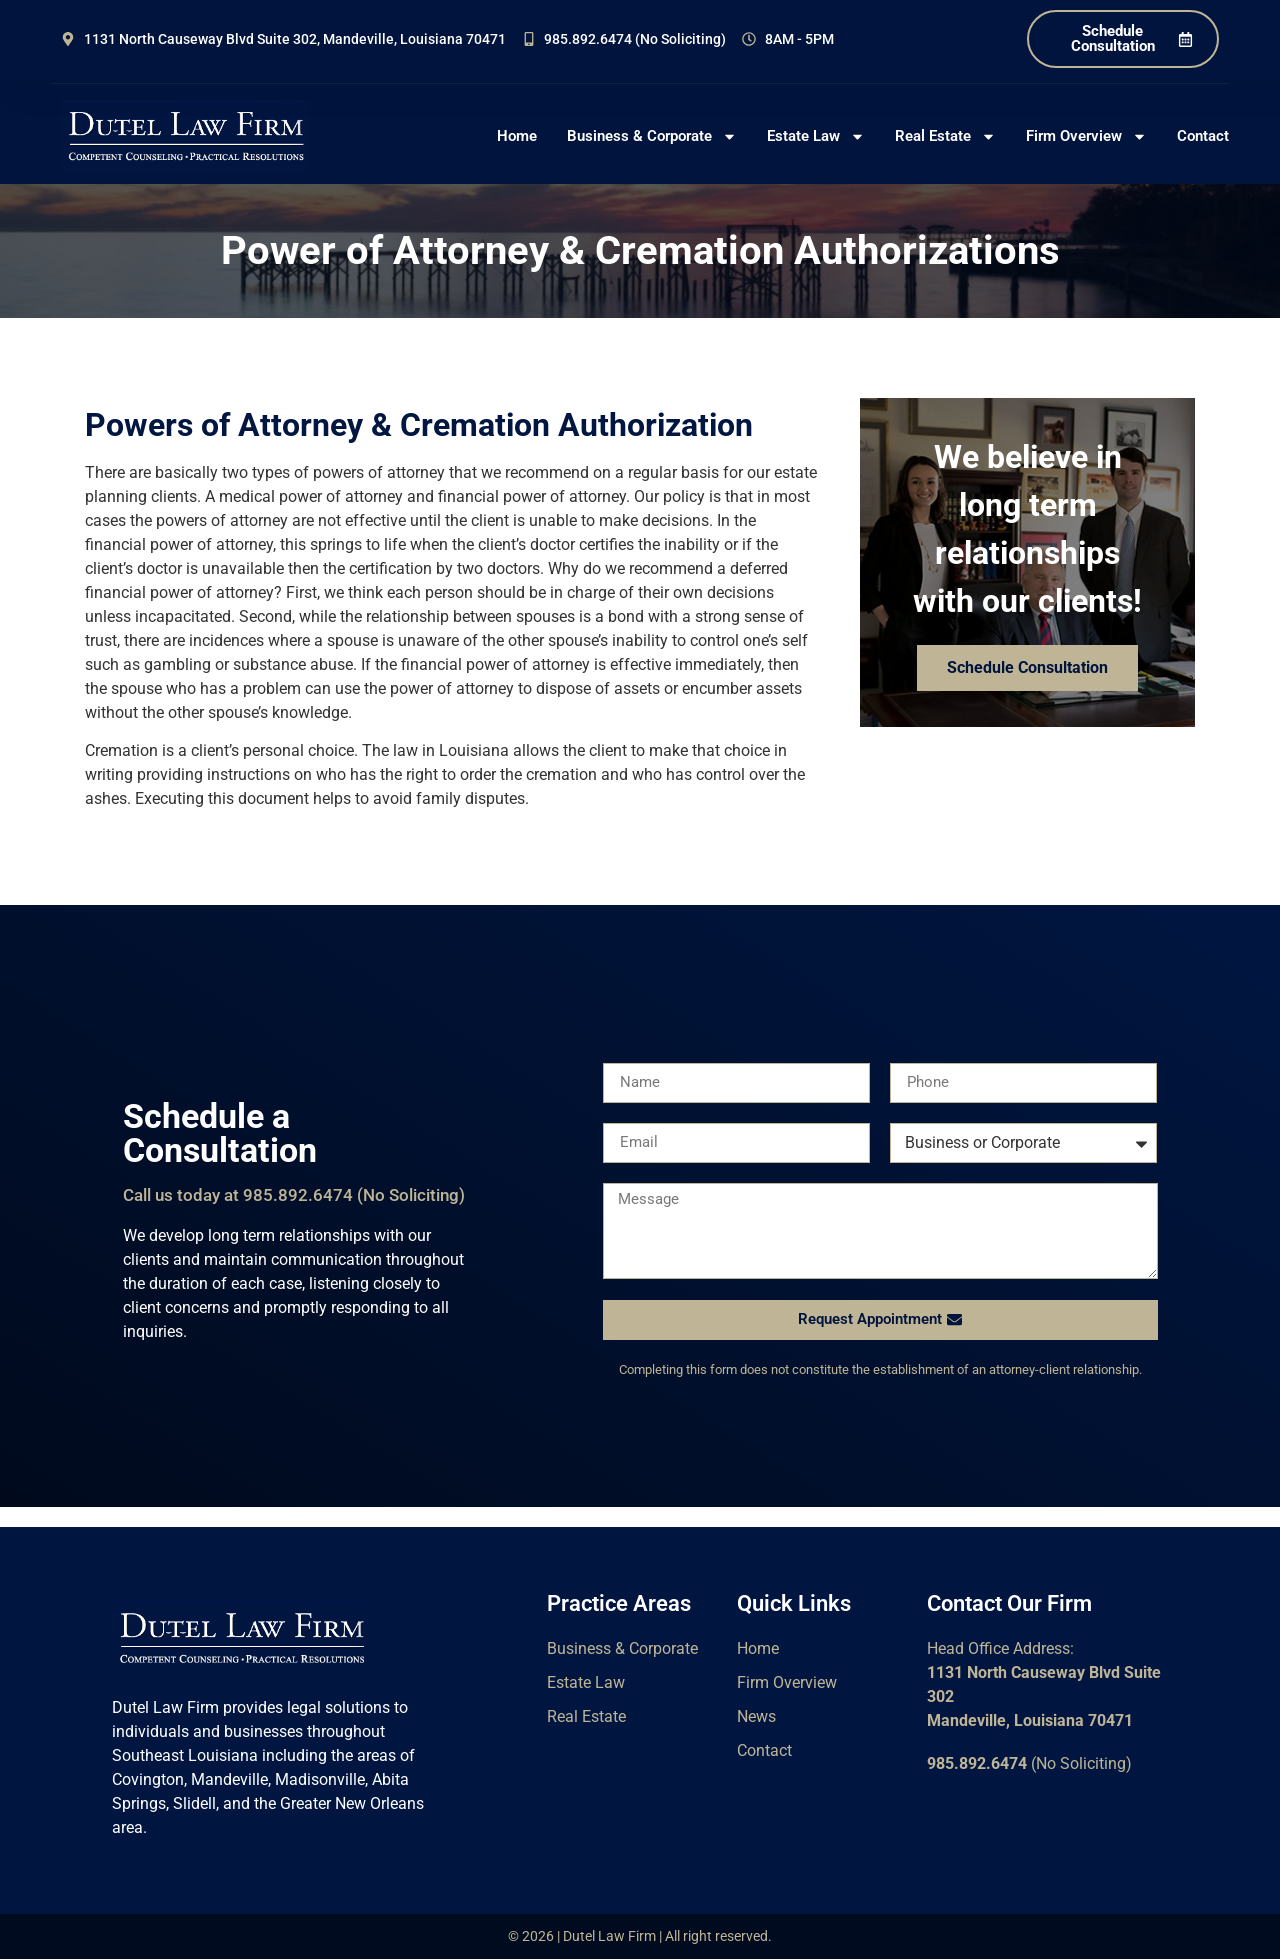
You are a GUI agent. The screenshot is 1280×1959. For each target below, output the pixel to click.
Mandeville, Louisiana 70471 (1030, 1720)
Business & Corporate (652, 136)
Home (517, 136)
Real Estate (945, 136)
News (756, 1716)
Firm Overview (1086, 136)
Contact (1203, 136)
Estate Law (816, 136)
